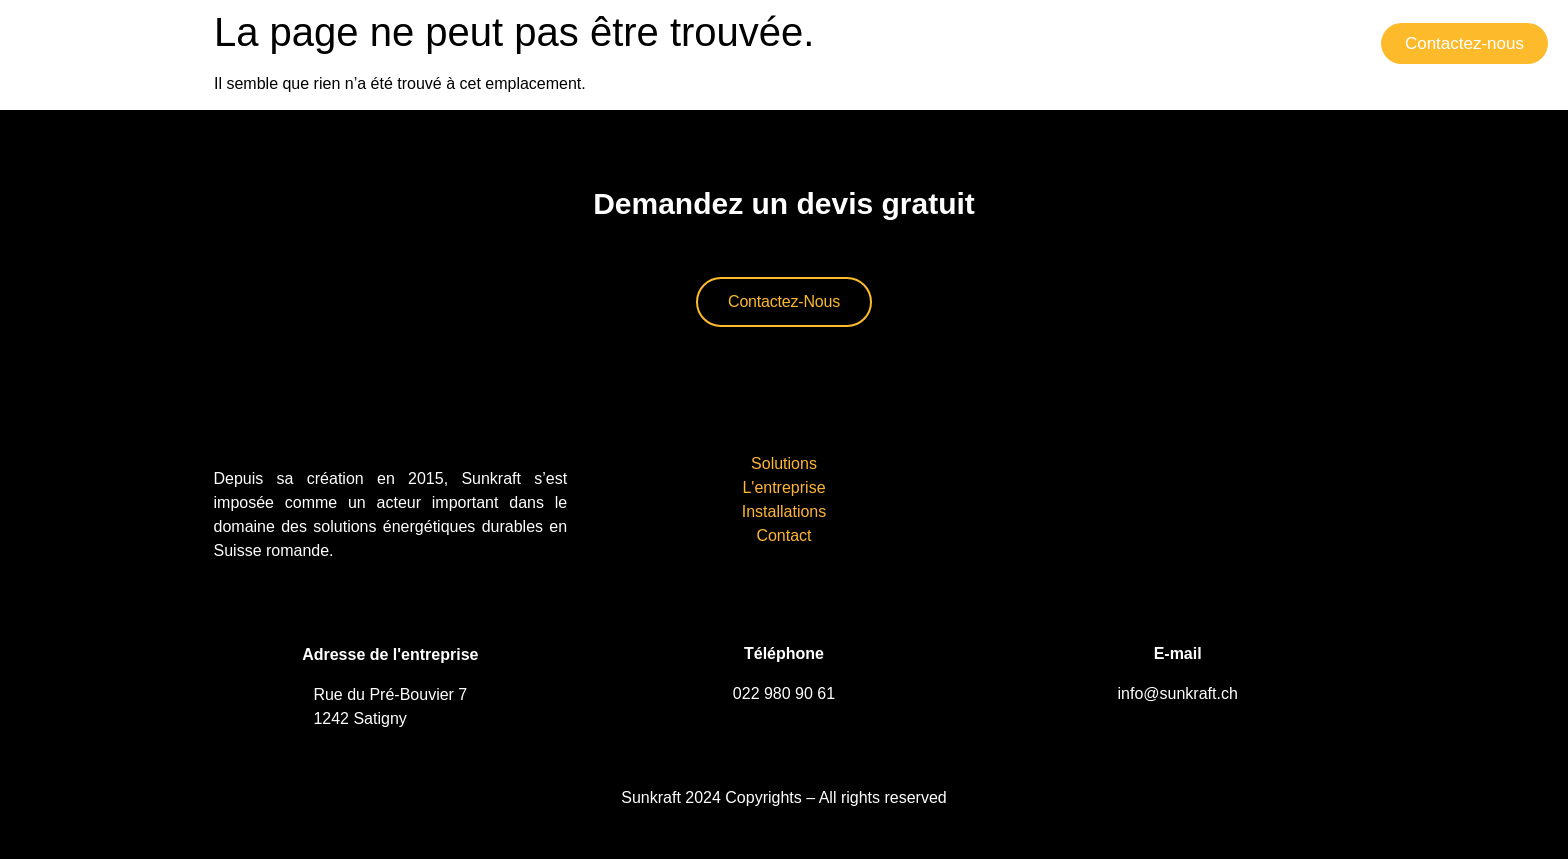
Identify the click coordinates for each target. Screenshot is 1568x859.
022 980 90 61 (784, 693)
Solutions (893, 42)
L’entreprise (1020, 42)
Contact (1279, 42)
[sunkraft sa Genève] (1178, 500)
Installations (1158, 42)
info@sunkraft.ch (1178, 693)
